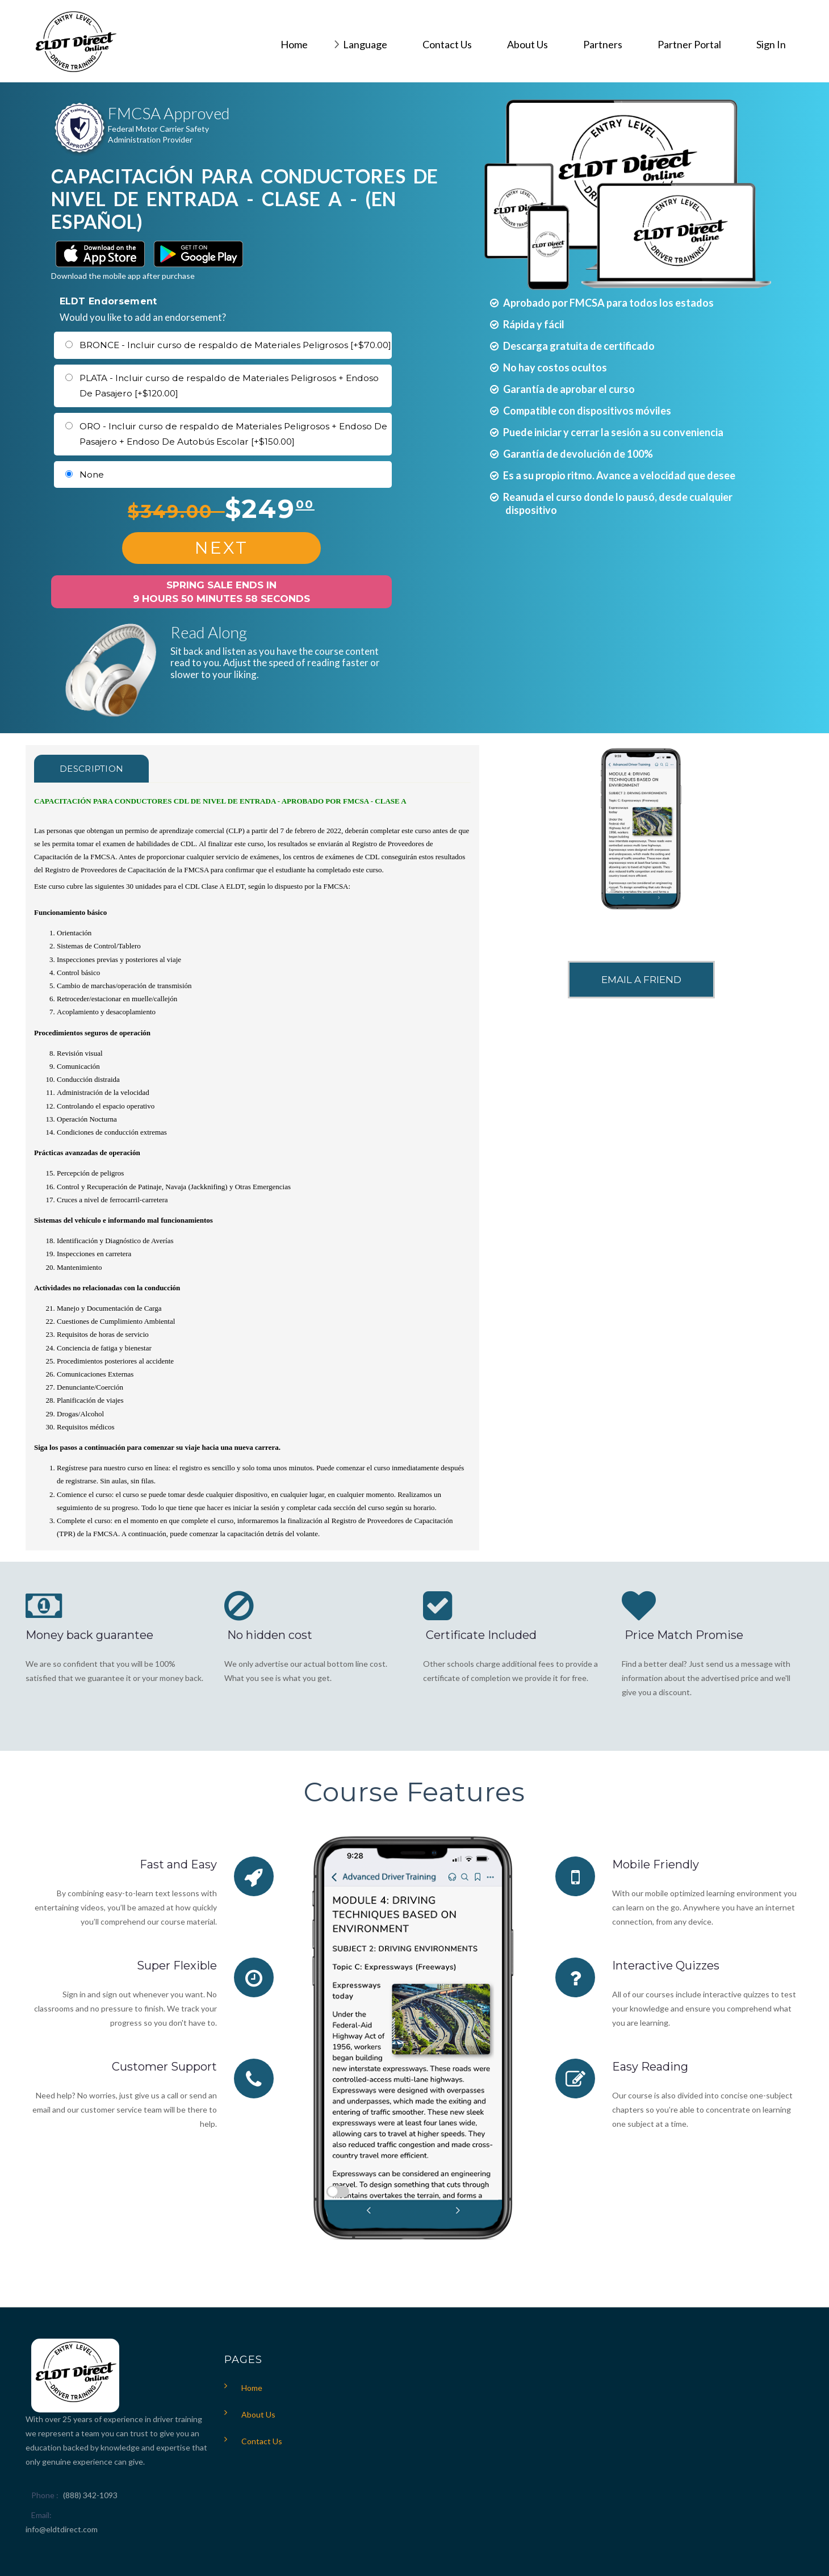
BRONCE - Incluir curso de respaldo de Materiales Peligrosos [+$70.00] (235, 345)
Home (251, 2388)
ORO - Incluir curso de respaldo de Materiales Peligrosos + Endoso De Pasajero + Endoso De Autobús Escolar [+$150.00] (233, 434)
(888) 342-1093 (90, 2495)
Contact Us (261, 2441)
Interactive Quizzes (665, 1965)
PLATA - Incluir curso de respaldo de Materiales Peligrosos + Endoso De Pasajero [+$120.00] (229, 386)
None (91, 474)
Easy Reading (650, 2066)
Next (221, 547)
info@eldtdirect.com (62, 2529)
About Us (258, 2414)
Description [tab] (91, 768)
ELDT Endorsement (108, 301)
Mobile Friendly (655, 1864)
